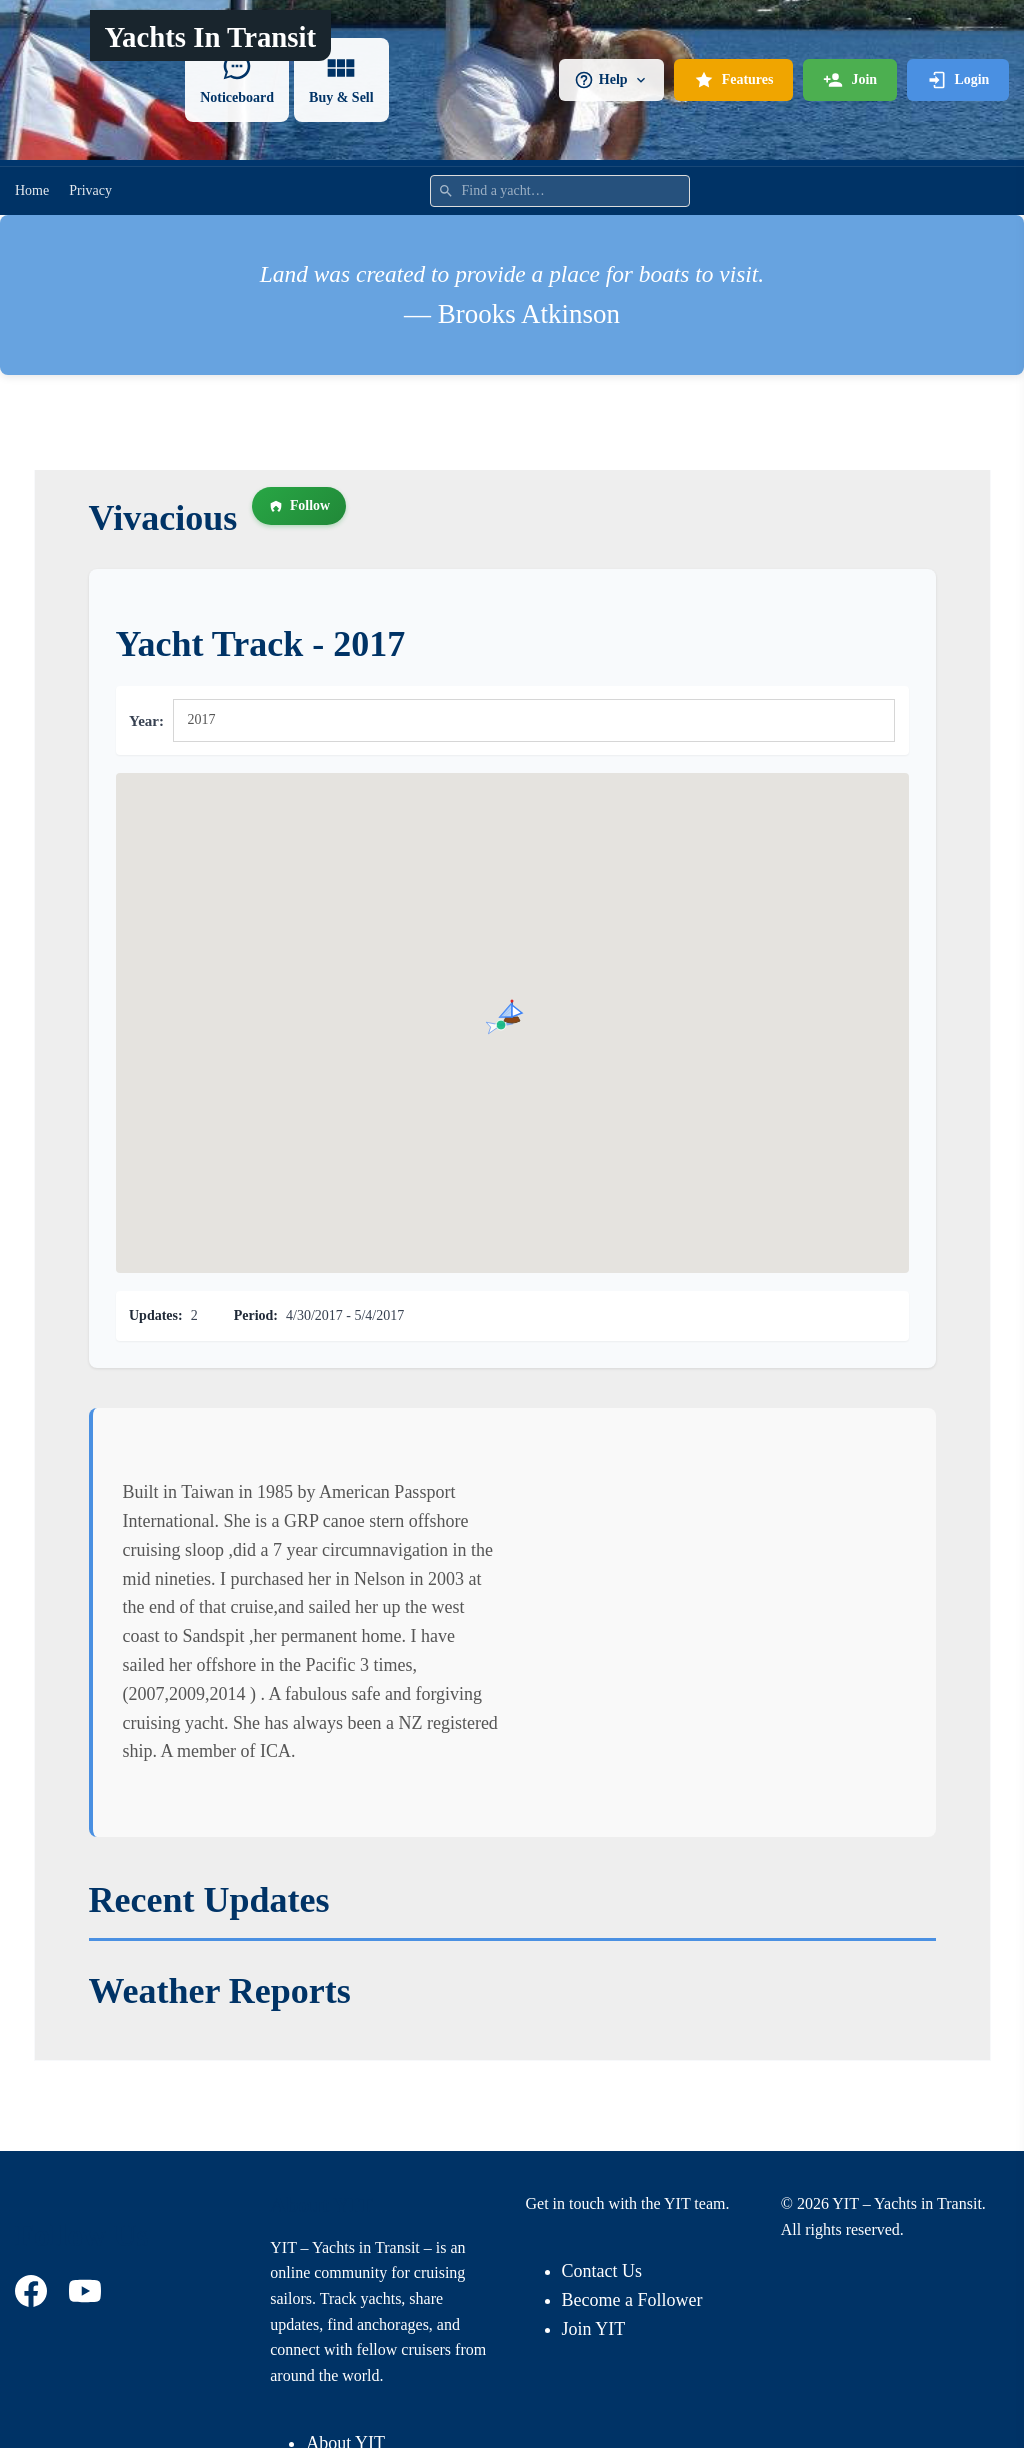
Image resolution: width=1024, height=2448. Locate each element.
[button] (512, 1011)
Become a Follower (632, 2300)
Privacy (90, 190)
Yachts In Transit (210, 37)
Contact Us (602, 2271)
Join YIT (594, 2329)
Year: (146, 721)
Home (32, 190)
